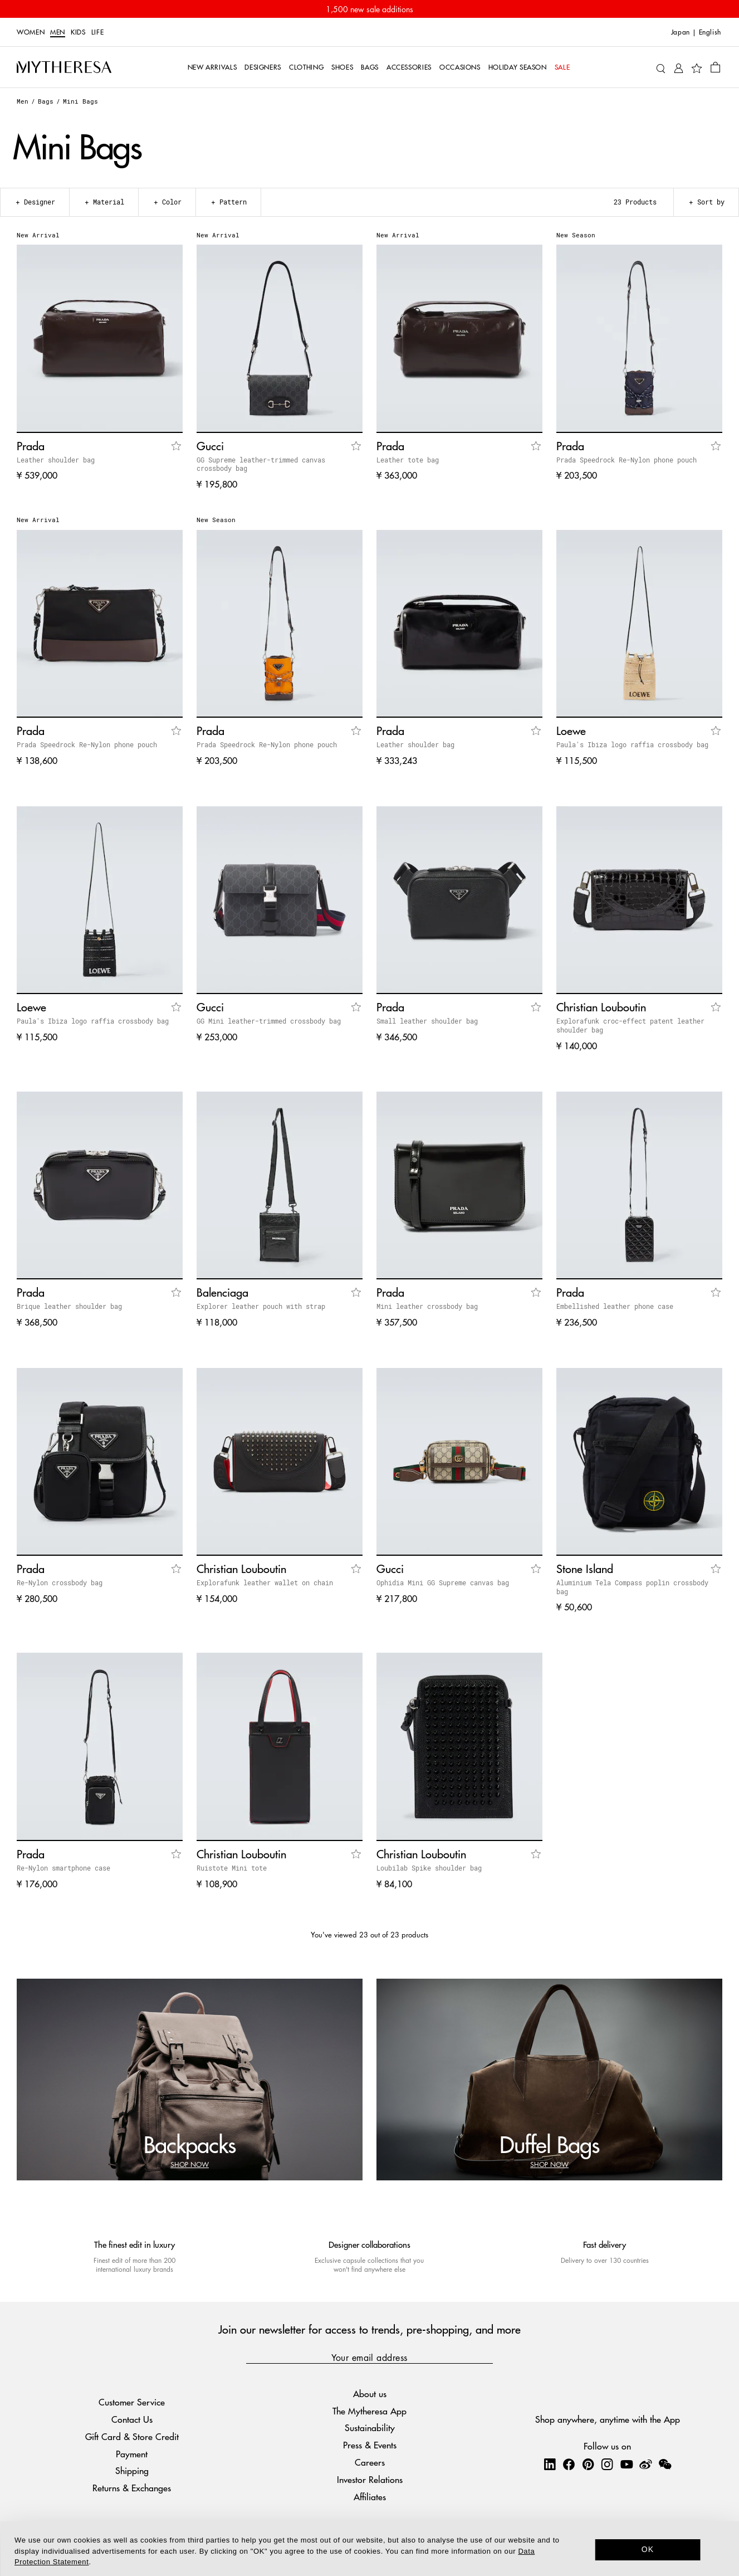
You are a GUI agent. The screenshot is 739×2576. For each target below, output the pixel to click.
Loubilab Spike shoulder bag (429, 1867)
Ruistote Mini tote (232, 1867)
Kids (78, 32)
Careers (370, 2462)
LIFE (97, 32)
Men (57, 32)
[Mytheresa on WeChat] (665, 2464)
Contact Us (132, 2419)
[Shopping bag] (715, 66)
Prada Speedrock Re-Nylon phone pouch (626, 459)
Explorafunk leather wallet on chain (265, 1582)
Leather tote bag (407, 459)
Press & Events (370, 2444)
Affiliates (370, 2496)
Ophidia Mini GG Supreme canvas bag (442, 1582)
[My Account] (678, 67)
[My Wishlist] (696, 67)
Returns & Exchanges (131, 2487)
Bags (45, 101)
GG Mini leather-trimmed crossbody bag (269, 1020)
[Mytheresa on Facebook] (568, 2464)
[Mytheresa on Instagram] (607, 2464)
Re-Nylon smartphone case (63, 1867)
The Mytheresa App (369, 2410)
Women (31, 32)
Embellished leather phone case (614, 1306)
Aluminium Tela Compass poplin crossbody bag (632, 1587)
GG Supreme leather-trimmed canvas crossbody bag (261, 464)
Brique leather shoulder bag (69, 1306)
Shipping (132, 2470)
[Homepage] (64, 67)
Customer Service (132, 2401)
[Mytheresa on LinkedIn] (549, 2464)
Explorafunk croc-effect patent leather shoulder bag (630, 1025)
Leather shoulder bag (56, 459)
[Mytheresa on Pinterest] (588, 2464)
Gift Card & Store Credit (132, 2436)
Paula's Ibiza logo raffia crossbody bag (632, 744)
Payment (132, 2453)
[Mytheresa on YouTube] (626, 2464)
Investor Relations (370, 2479)
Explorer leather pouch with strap (261, 1306)
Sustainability (370, 2427)
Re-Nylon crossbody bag (59, 1582)
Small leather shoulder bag (427, 1020)
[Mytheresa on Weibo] (645, 2464)
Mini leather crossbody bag (427, 1306)
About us (369, 2393)
